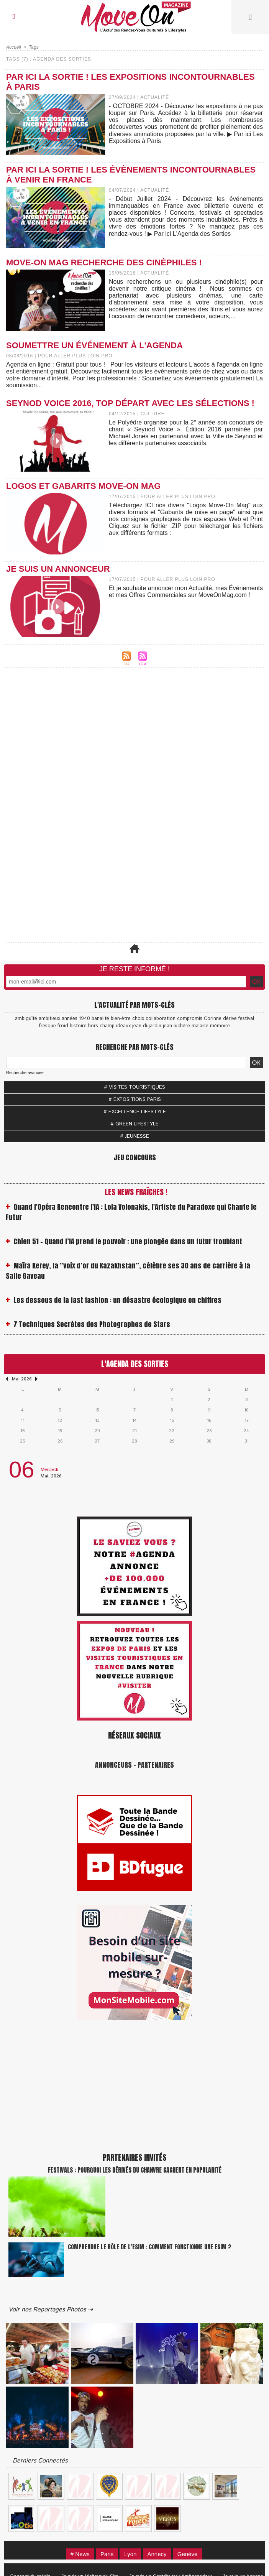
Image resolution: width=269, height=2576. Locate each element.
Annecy (157, 2554)
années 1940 (76, 1018)
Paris (106, 2554)
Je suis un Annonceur (58, 569)
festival (246, 1018)
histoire (78, 1026)
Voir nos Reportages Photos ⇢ (50, 2309)
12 (59, 1420)
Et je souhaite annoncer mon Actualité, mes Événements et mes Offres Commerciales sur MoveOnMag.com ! (186, 591)
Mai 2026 (21, 1379)
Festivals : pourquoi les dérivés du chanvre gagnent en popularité (134, 2170)
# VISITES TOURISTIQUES (134, 1087)
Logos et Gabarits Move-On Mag (83, 486)
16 (209, 1420)
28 (134, 1441)
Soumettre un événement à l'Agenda (94, 345)
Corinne (212, 1018)
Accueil (13, 47)
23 (209, 1431)
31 (246, 1441)
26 (59, 1441)
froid (62, 1026)
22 (171, 1431)
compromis (189, 1018)
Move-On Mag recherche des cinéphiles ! (104, 262)
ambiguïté (26, 1018)
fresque (47, 1026)
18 (22, 1431)
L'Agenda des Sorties (134, 1364)
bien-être (121, 1018)
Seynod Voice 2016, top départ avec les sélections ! (130, 403)
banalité (100, 1018)
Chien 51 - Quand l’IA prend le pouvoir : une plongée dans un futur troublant (127, 1246)
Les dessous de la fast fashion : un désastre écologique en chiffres (117, 1305)
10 (246, 1410)
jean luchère (176, 1026)
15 (172, 1420)
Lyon (130, 2554)
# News (80, 2554)
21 (134, 1431)
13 (97, 1420)
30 (209, 1441)
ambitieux (49, 1018)
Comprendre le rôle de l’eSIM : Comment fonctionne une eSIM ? (149, 2246)
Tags (34, 47)
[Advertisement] (134, 749)
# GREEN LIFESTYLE (134, 1124)
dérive (230, 1018)
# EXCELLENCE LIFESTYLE (134, 1111)
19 (60, 1431)
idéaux (123, 1026)
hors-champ (101, 1026)
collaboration (161, 1018)
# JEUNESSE (134, 1136)
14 (134, 1420)
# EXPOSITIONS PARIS (134, 1099)
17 (246, 1420)
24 (246, 1431)
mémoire (220, 1026)
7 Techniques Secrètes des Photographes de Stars (91, 1329)
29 (171, 1441)
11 (23, 1420)
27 (97, 1441)
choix (138, 1018)
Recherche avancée (25, 1072)
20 (97, 1431)
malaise (200, 1026)
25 (22, 1441)
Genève (187, 2554)
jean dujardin (146, 1026)
